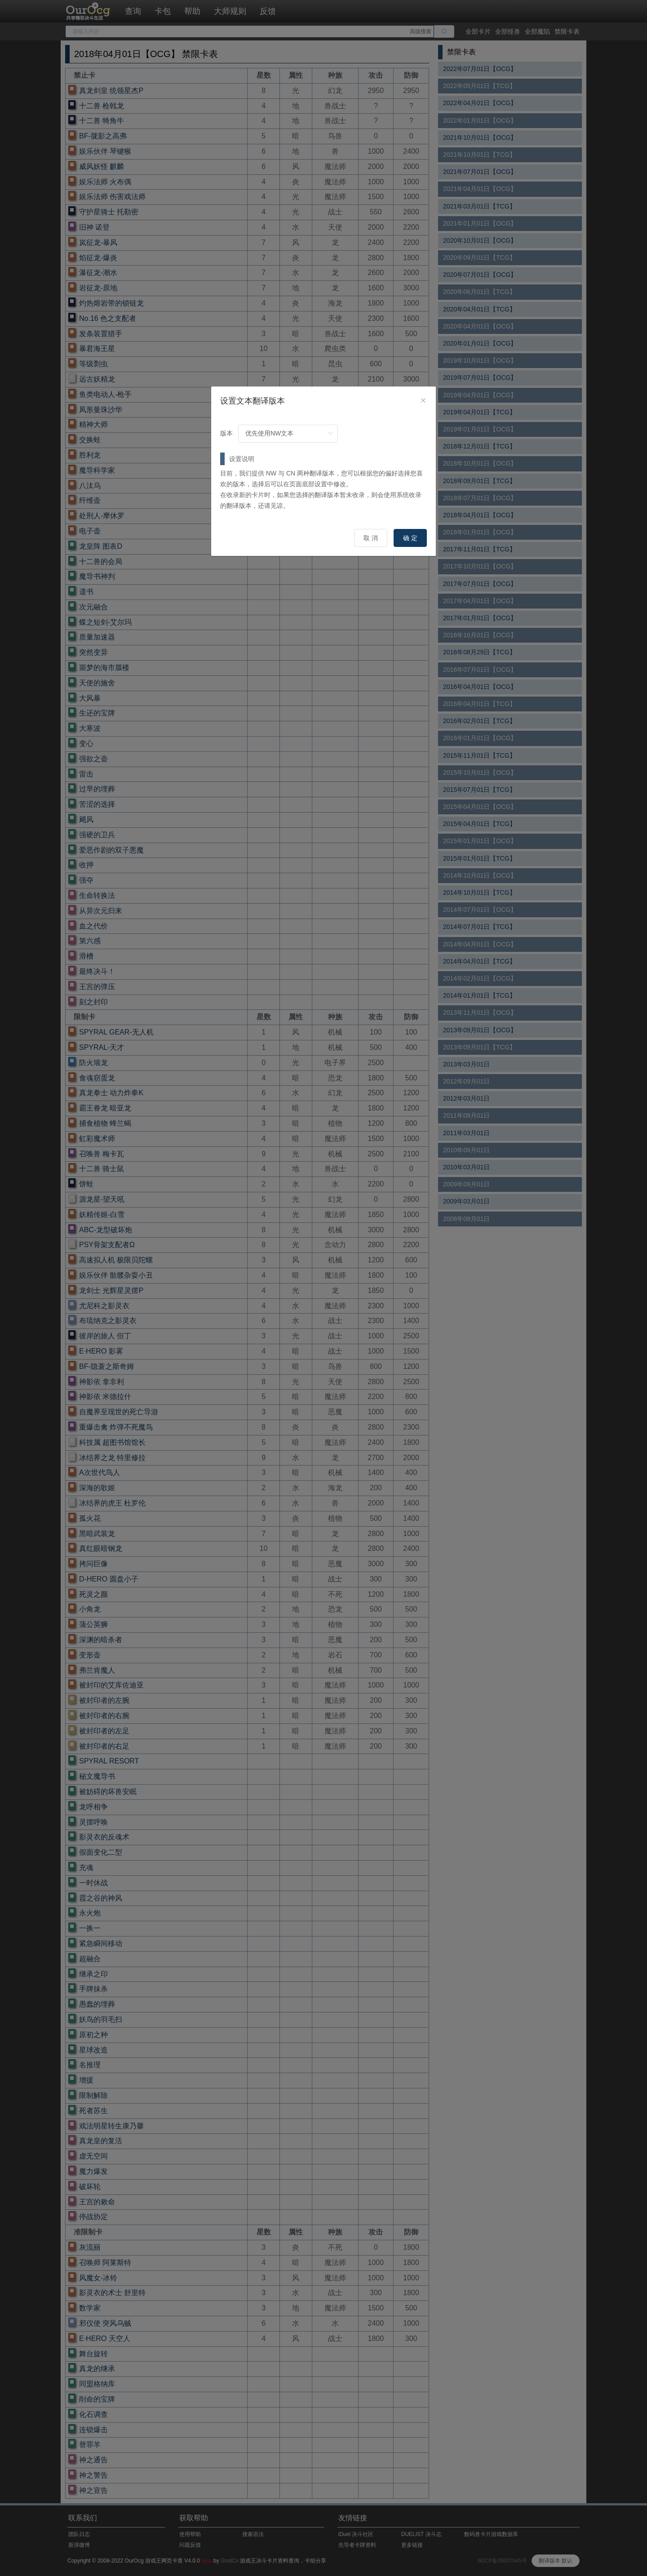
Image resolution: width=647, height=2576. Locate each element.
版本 (226, 433)
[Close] (423, 400)
